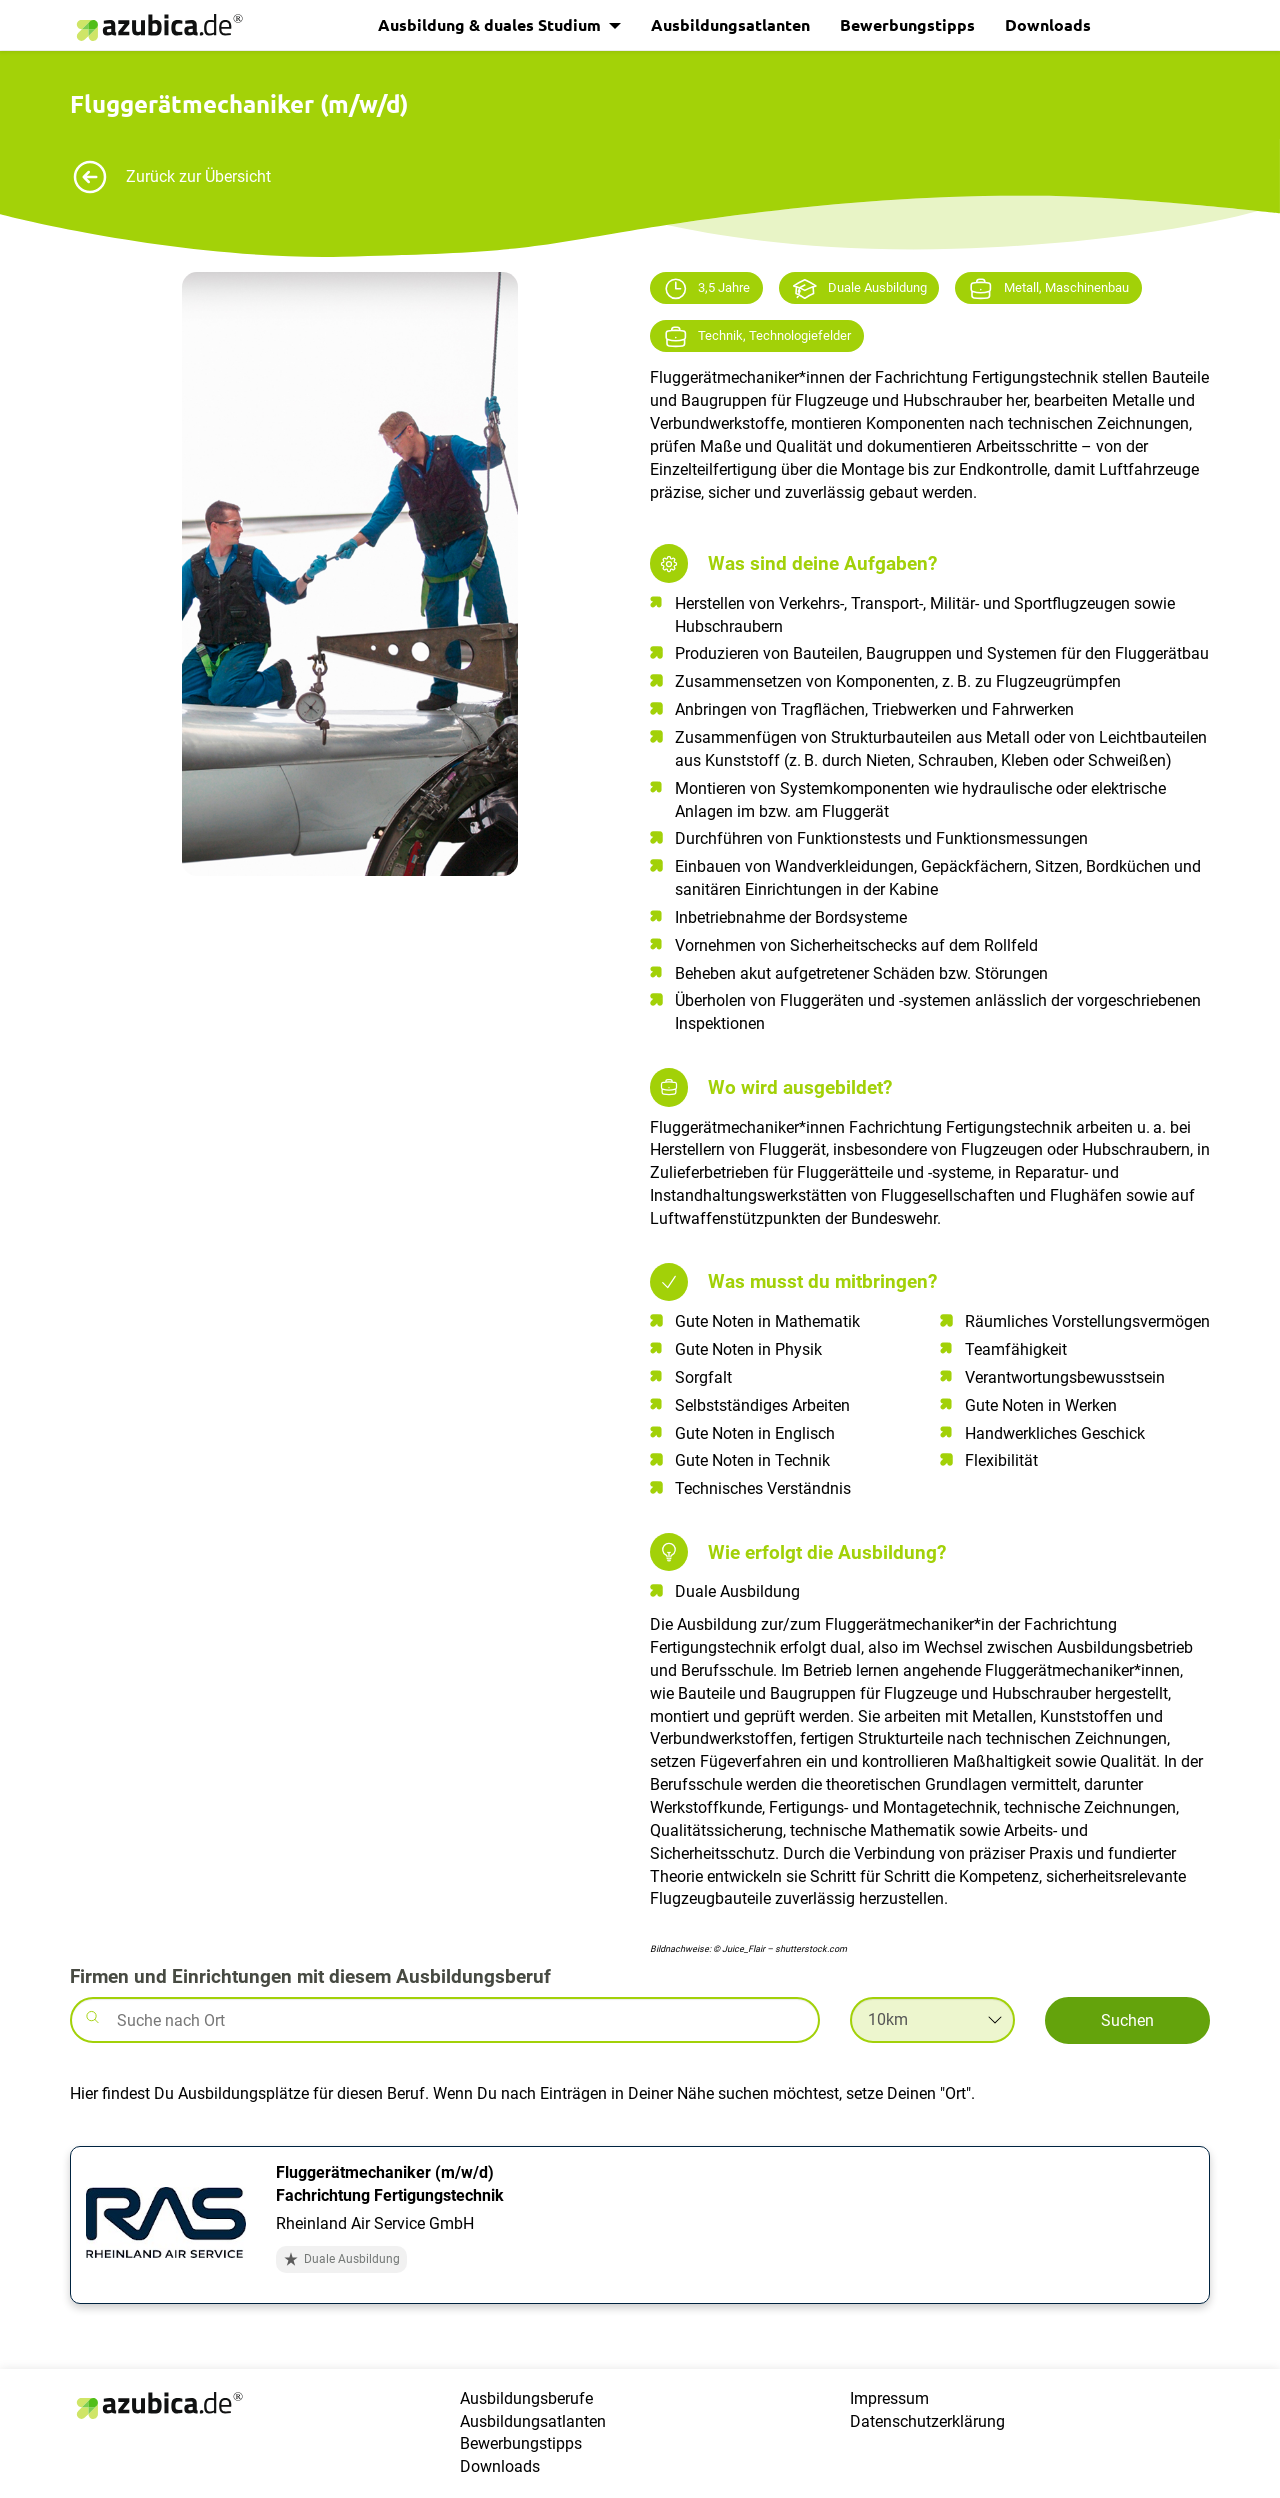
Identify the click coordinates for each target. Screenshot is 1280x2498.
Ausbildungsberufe (526, 2398)
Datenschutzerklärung (927, 2421)
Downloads (1048, 24)
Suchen (1127, 2020)
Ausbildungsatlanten (730, 24)
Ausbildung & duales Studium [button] (491, 24)
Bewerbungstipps (907, 24)
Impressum (889, 2398)
